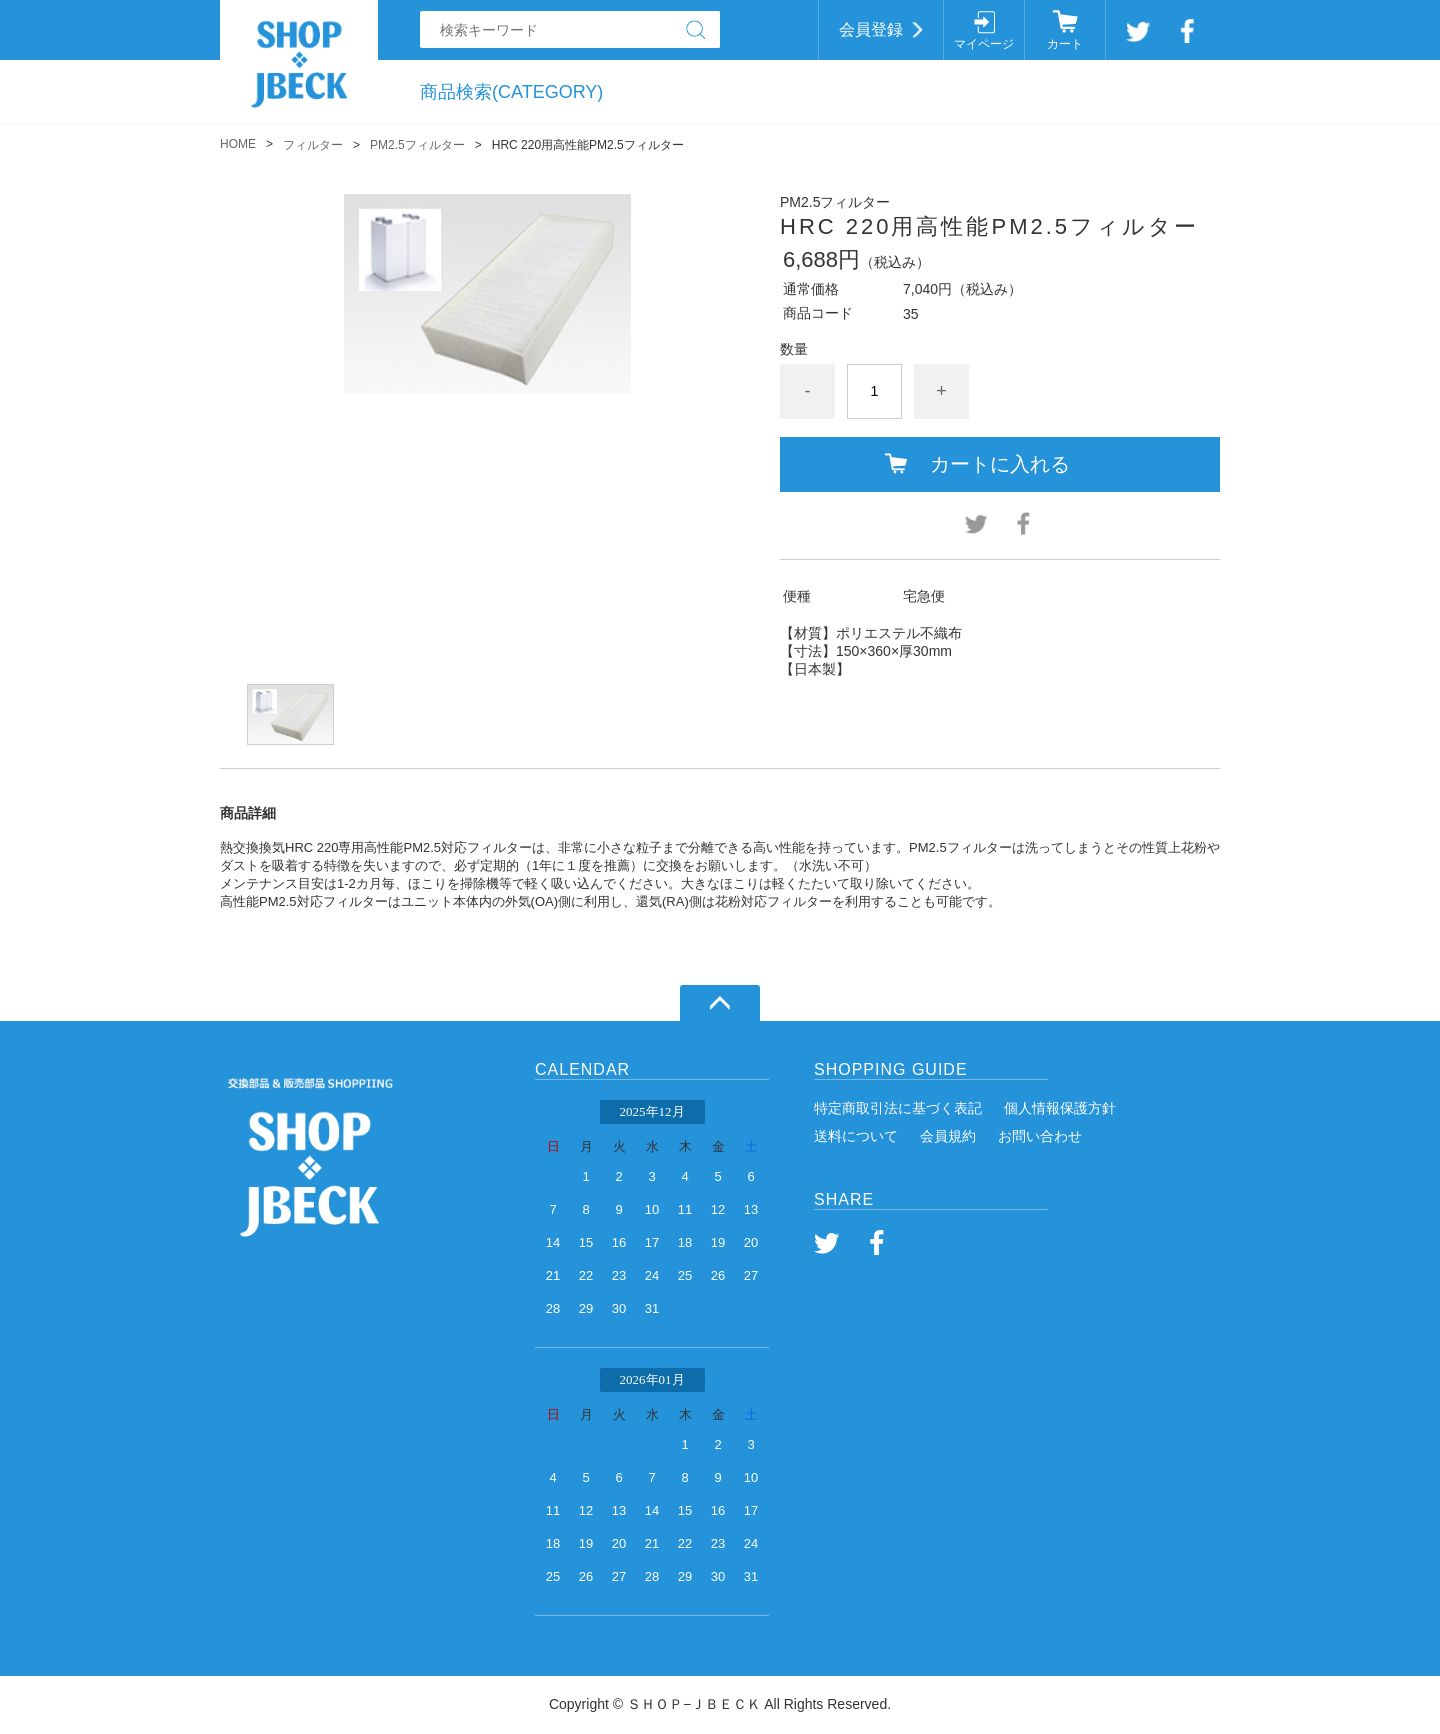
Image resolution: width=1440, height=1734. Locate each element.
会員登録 (871, 29)
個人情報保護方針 (1060, 1108)
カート (1065, 44)
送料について (856, 1136)
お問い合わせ (1040, 1136)
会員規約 (948, 1136)
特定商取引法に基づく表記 (898, 1108)
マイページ (984, 44)
